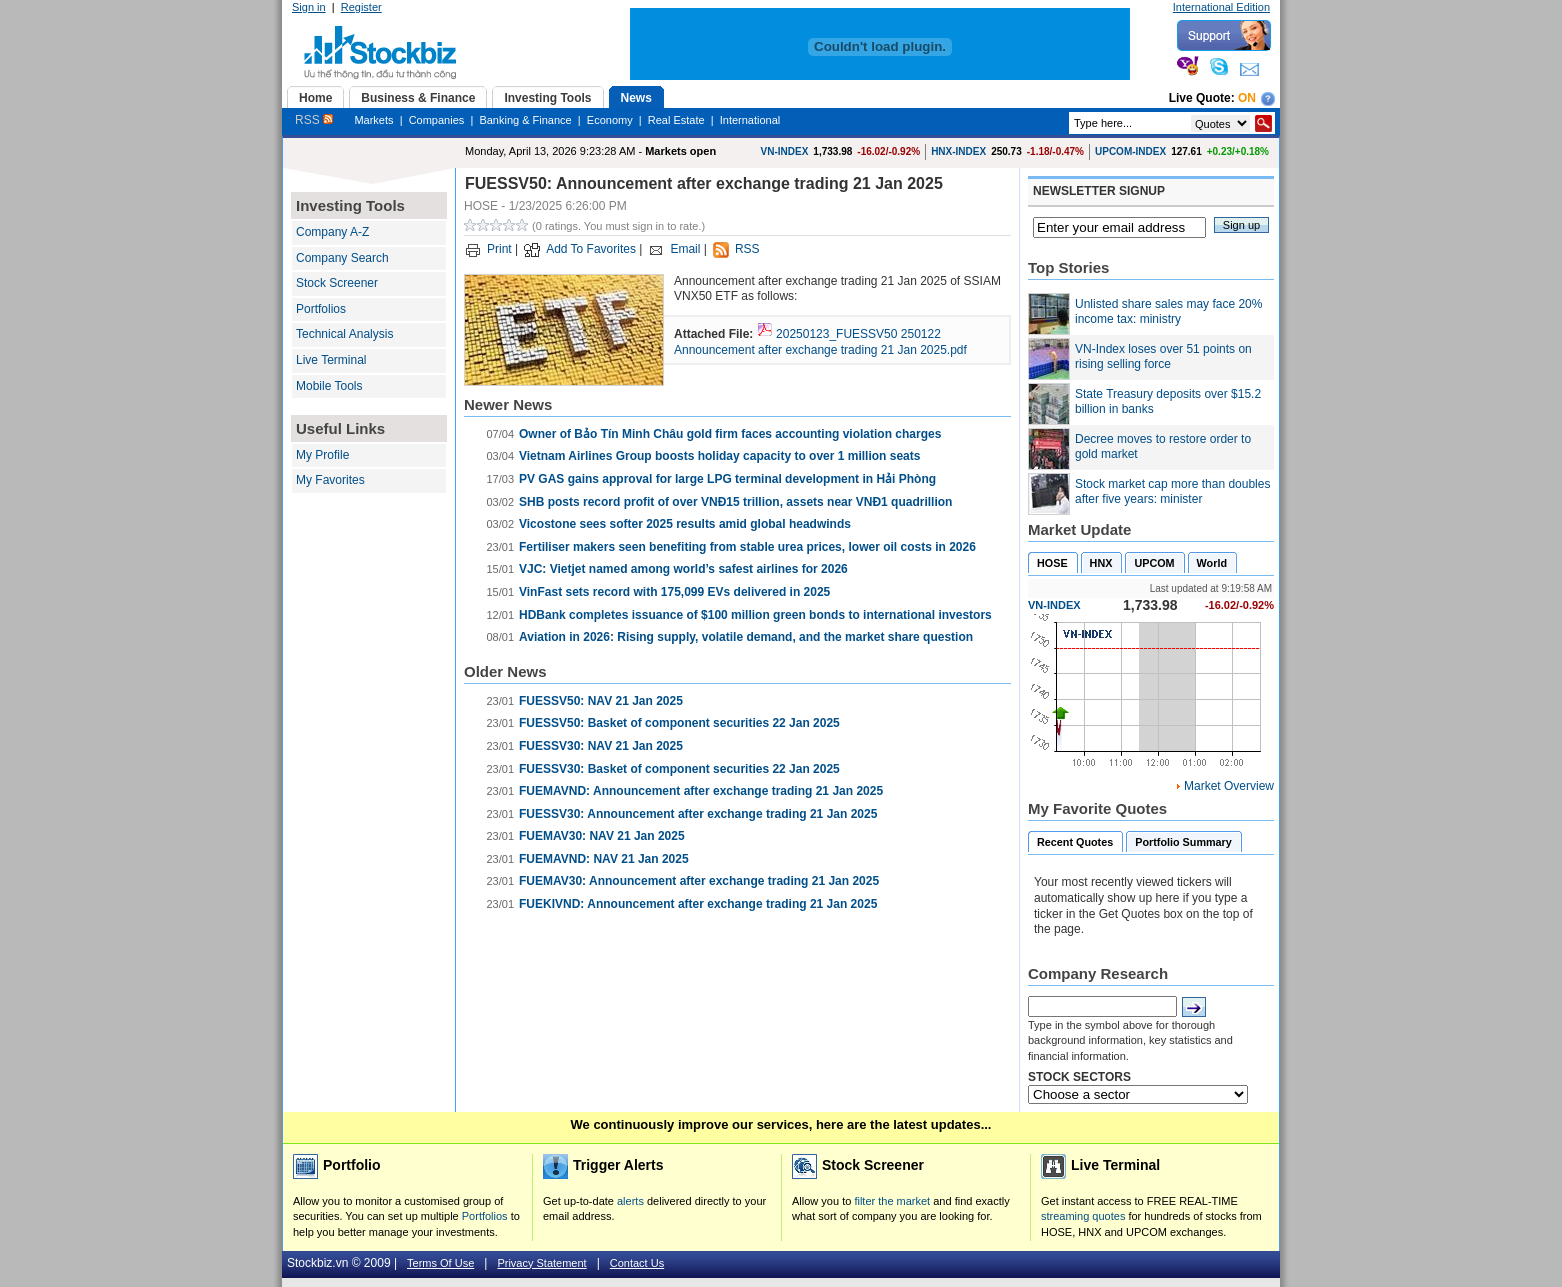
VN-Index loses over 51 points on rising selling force (1163, 357)
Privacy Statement (541, 1263)
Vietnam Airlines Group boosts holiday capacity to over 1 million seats (719, 456)
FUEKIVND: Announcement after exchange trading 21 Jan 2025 (698, 904)
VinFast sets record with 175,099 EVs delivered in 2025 (674, 592)
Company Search (342, 258)
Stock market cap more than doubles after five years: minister (1172, 492)
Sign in (309, 7)
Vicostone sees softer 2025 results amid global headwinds (685, 524)
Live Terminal (331, 360)
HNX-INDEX (958, 151)
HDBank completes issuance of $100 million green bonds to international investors (755, 615)
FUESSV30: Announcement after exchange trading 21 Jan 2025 (698, 814)
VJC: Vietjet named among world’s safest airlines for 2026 (683, 569)
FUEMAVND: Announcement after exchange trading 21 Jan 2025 (701, 791)
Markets (373, 120)
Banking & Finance (525, 120)
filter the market (892, 1201)
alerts (630, 1201)
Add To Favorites (591, 249)
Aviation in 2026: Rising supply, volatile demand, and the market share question (746, 637)
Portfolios (321, 309)
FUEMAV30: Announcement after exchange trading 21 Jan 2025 (699, 881)
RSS (314, 120)
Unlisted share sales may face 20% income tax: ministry (1168, 312)
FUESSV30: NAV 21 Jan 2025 (601, 746)
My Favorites (330, 480)
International (750, 120)
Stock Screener (337, 283)
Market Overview (1229, 786)
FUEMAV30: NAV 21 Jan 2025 (602, 836)
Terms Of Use (440, 1263)
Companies (437, 120)
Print (499, 249)
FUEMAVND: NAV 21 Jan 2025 (604, 859)
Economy (610, 120)
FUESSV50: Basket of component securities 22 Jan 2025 (679, 723)
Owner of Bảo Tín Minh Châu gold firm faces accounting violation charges (730, 434)
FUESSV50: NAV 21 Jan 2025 (601, 701)
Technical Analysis (344, 334)
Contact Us (637, 1263)
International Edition (1221, 7)
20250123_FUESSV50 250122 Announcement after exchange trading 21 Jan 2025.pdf (820, 342)
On (1247, 98)
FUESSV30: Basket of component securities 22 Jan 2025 (679, 769)
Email (685, 249)
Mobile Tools (329, 386)
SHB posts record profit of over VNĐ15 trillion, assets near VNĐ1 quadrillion (735, 502)
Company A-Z (332, 232)
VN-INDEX (785, 151)
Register (361, 7)
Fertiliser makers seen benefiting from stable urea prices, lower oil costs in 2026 (747, 547)
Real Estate (676, 120)
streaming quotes (1083, 1216)
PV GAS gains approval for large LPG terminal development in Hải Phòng (727, 479)
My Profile (322, 455)
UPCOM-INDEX (1130, 151)
